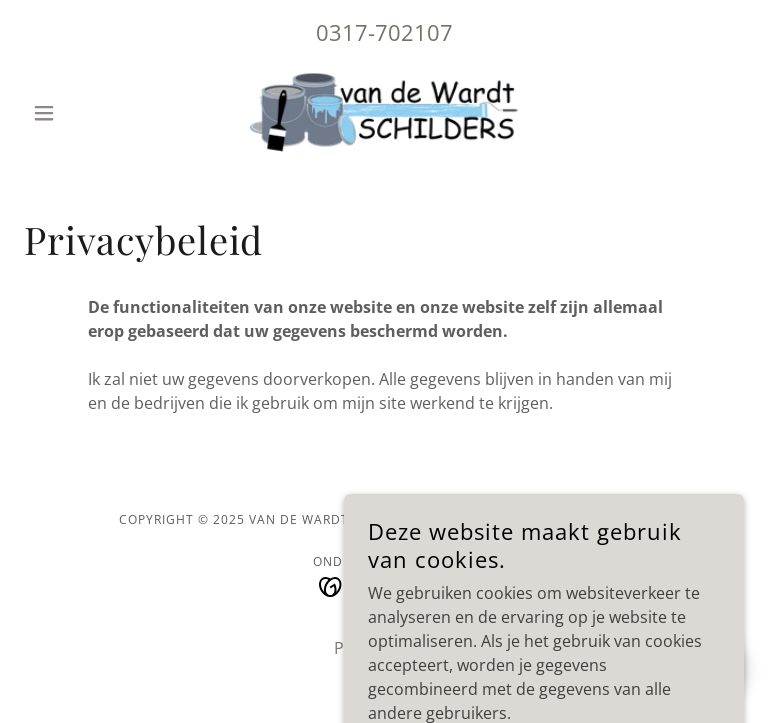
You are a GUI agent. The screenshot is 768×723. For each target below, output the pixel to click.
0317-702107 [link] (384, 32)
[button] (78, 113)
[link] (384, 113)
